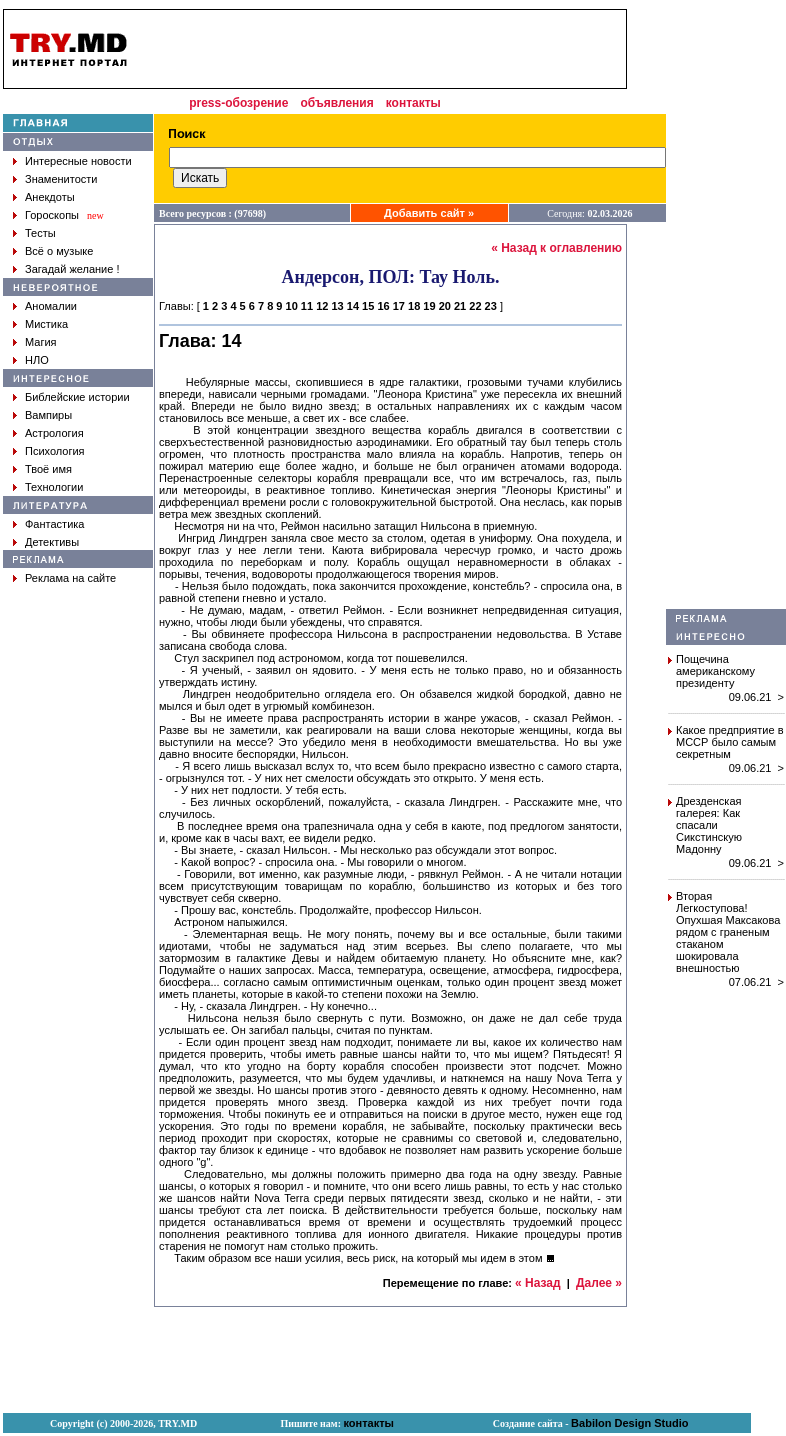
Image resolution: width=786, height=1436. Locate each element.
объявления (336, 103)
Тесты (40, 233)
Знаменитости (61, 179)
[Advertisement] (384, 49)
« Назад (538, 1283)
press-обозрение (238, 103)
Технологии (54, 487)
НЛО (37, 360)
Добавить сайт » (429, 213)
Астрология (54, 433)
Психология (55, 451)
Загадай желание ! (72, 269)
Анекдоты (50, 197)
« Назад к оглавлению (556, 248)
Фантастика (54, 524)
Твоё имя (48, 469)
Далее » (599, 1283)
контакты (413, 103)
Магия (41, 342)
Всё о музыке (59, 251)
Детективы (52, 542)
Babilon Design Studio (629, 1423)
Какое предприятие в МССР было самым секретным (730, 742)
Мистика (46, 324)
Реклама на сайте (70, 578)
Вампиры (48, 415)
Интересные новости (78, 161)
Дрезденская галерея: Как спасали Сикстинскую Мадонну (709, 825)
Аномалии (51, 306)
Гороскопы (52, 215)
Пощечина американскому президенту (715, 671)
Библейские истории (77, 397)
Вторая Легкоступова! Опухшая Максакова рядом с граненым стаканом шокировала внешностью (728, 932)
